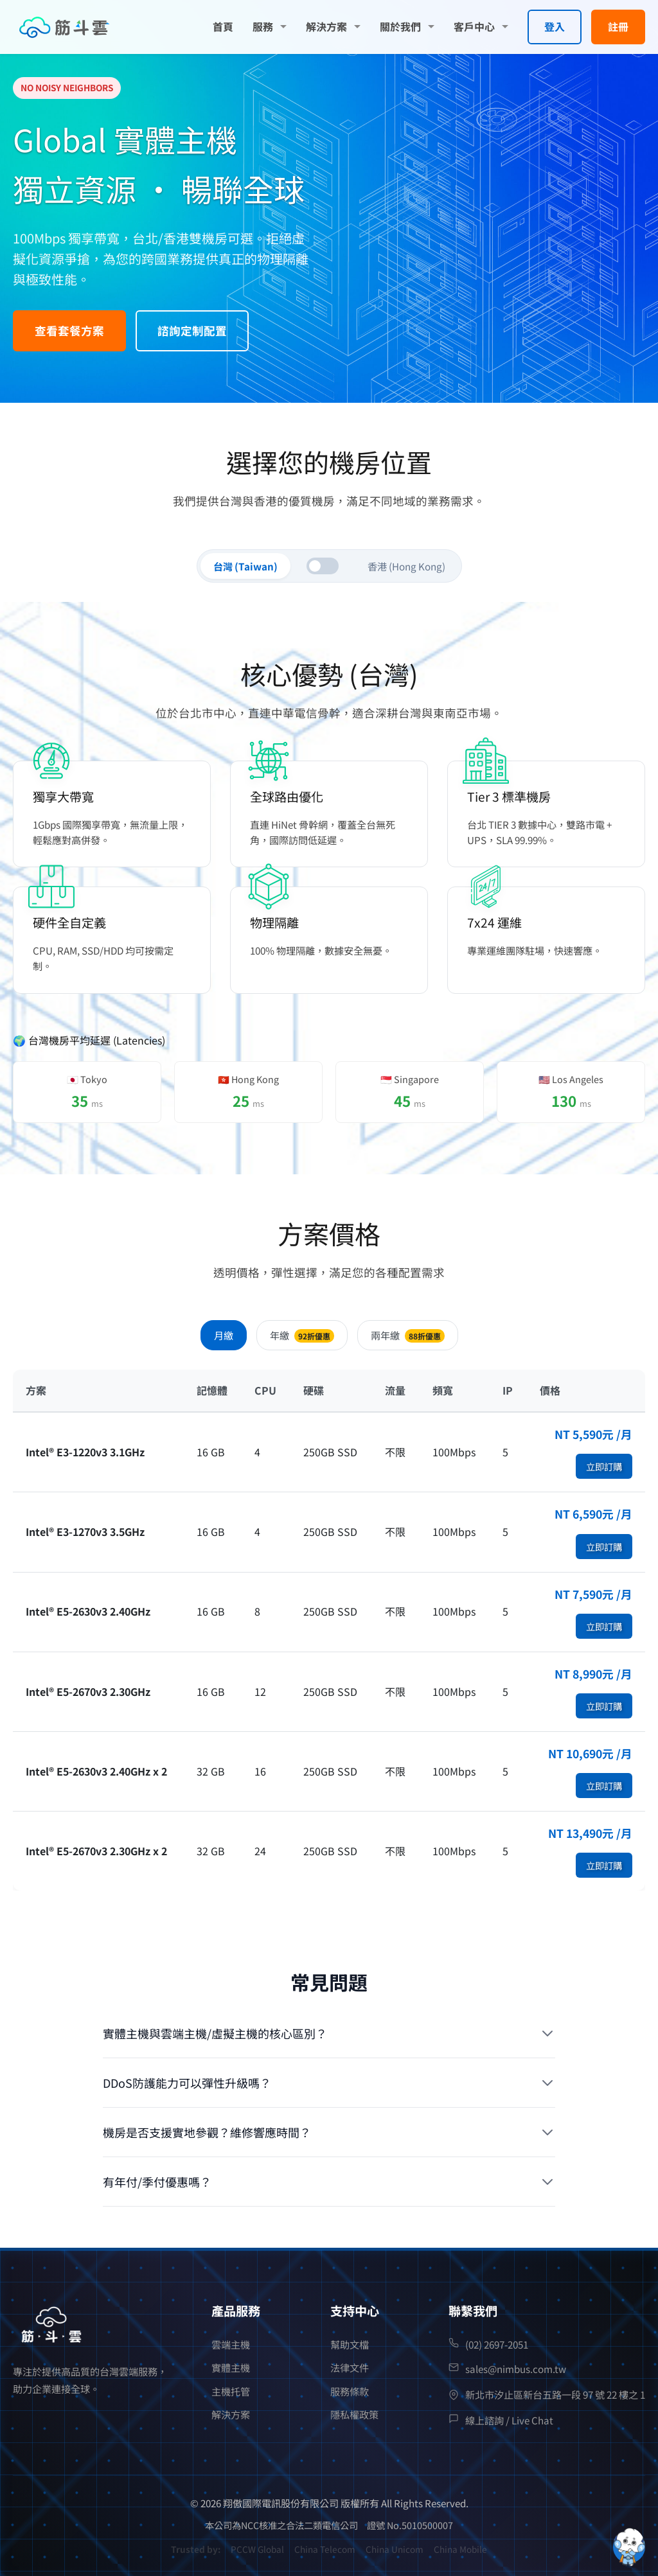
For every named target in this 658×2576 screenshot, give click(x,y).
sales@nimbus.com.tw (515, 2368)
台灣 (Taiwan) (245, 566)
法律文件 (349, 2367)
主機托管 (230, 2391)
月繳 (223, 1335)
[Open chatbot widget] (629, 2547)
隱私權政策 (354, 2414)
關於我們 (400, 26)
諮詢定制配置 (192, 330)
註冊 (618, 26)
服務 (263, 26)
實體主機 (230, 2367)
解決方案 (326, 26)
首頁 (223, 26)
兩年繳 (408, 1335)
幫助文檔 (349, 2344)
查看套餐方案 (69, 330)
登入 (554, 26)
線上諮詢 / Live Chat (509, 2420)
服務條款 (349, 2391)
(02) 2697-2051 (496, 2344)
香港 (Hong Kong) (406, 566)
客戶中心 (474, 26)
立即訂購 (604, 1466)
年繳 (302, 1335)
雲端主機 (230, 2344)
